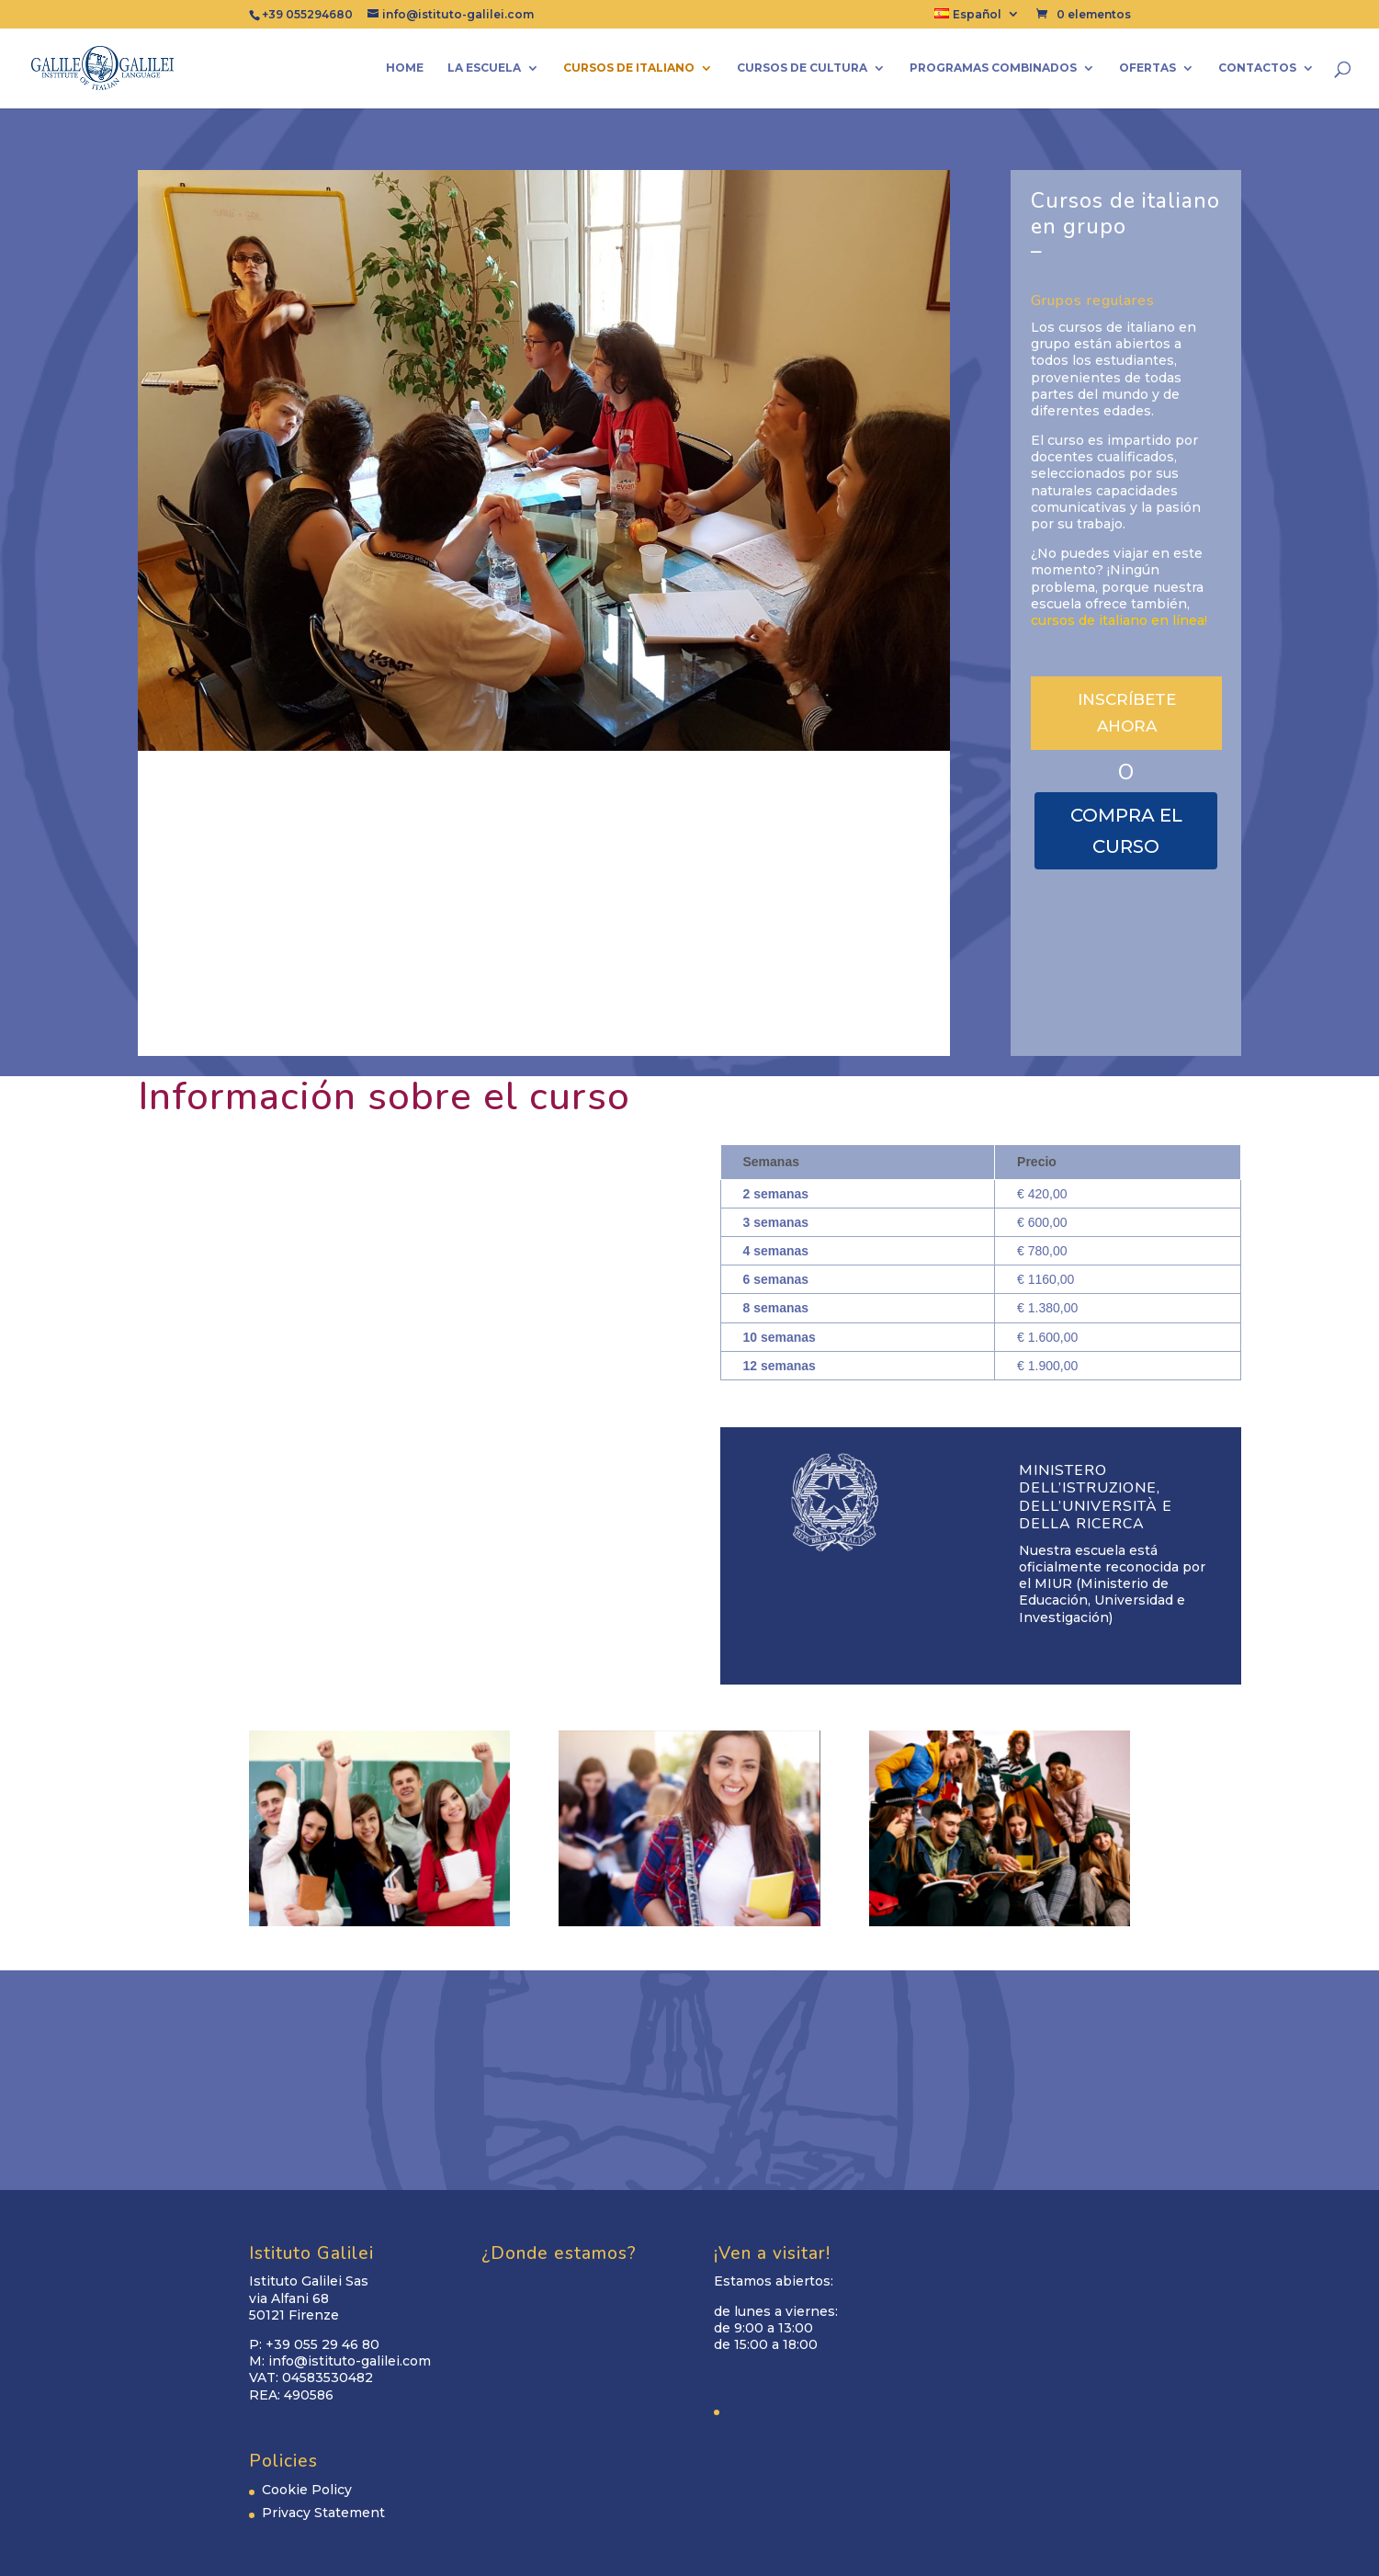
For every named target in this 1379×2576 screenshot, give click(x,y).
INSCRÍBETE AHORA (1127, 712)
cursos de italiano (629, 68)
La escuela (484, 68)
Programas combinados (993, 68)
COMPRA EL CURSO (1126, 830)
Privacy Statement (323, 2512)
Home (405, 68)
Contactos (1257, 68)
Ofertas (1147, 68)
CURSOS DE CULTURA (802, 68)
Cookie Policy (307, 2489)
